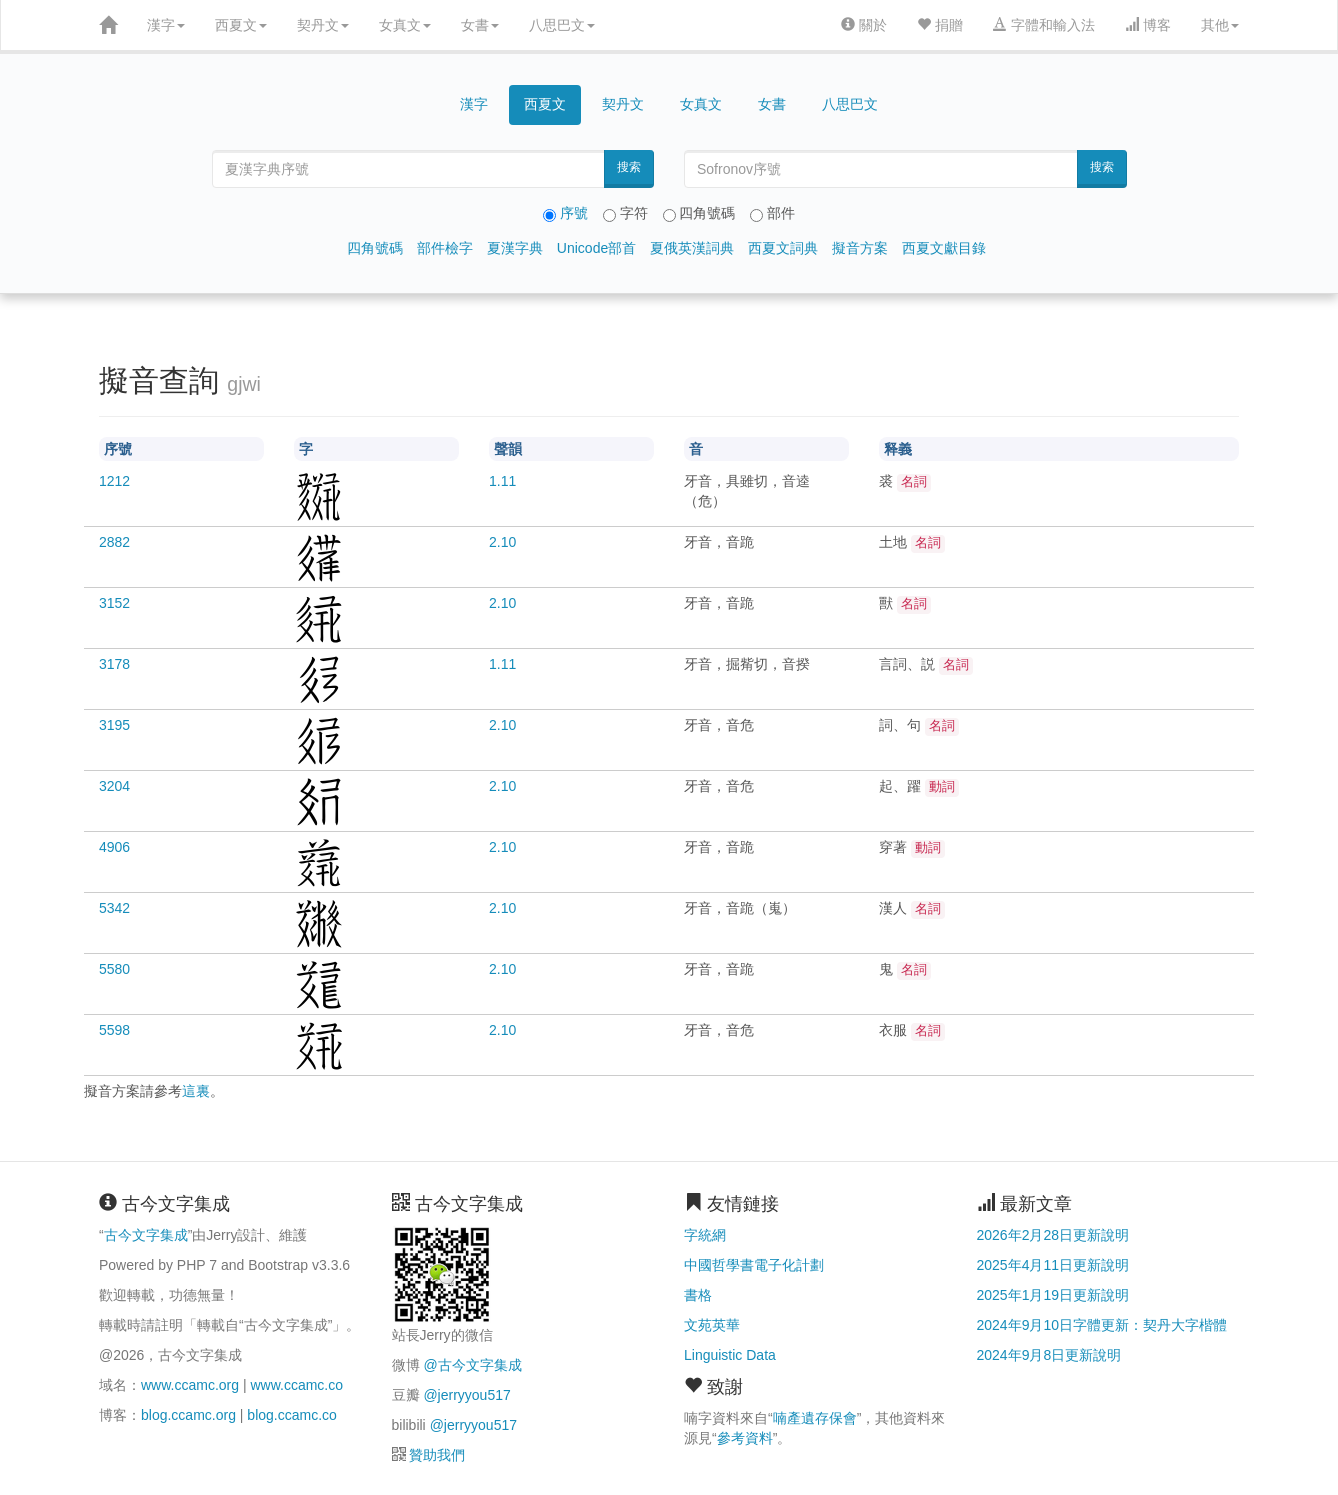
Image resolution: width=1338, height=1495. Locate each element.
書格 (698, 1295)
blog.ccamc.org (188, 1415)
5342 (114, 908)
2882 (114, 542)
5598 (114, 1030)
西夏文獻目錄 (944, 248)
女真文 (405, 25)
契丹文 (323, 25)
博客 (1148, 25)
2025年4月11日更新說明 (1053, 1265)
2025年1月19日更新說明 (1053, 1295)
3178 (114, 664)
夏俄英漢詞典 (692, 248)
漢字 (166, 25)
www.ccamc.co (296, 1385)
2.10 (502, 542)
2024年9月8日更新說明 (1049, 1355)
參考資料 (745, 1438)
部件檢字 (445, 248)
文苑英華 (712, 1325)
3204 (114, 786)
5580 (114, 969)
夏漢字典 (515, 248)
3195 (114, 725)
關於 (864, 25)
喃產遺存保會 (815, 1418)
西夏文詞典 (783, 248)
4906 (114, 847)
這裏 (196, 1091)
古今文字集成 (146, 1235)
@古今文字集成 (472, 1365)
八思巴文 (562, 25)
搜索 (629, 167)
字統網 (705, 1235)
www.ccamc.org (190, 1385)
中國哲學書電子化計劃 (754, 1265)
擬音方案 (860, 248)
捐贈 (940, 25)
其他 (1220, 25)
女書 (480, 25)
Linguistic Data (730, 1355)
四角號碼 (375, 248)
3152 (114, 603)
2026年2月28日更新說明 (1053, 1235)
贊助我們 (437, 1455)
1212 (114, 481)
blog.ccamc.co (291, 1415)
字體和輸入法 (1044, 25)
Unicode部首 (596, 248)
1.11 (502, 481)
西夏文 (241, 25)
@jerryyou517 (466, 1395)
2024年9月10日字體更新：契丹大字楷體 (1102, 1325)
